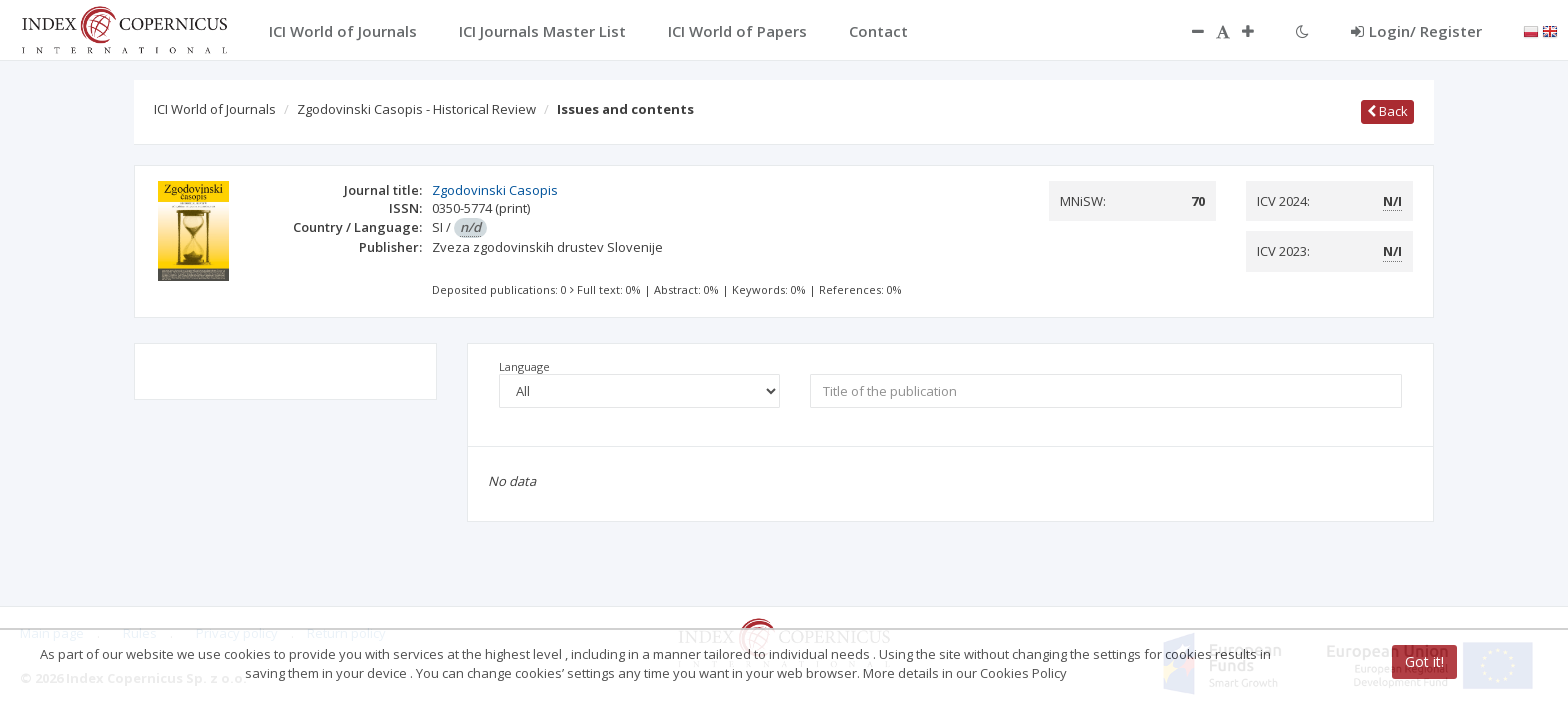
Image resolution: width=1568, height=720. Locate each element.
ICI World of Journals (215, 109)
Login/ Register (1416, 31)
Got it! (1424, 661)
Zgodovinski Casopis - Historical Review (416, 109)
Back (1387, 111)
